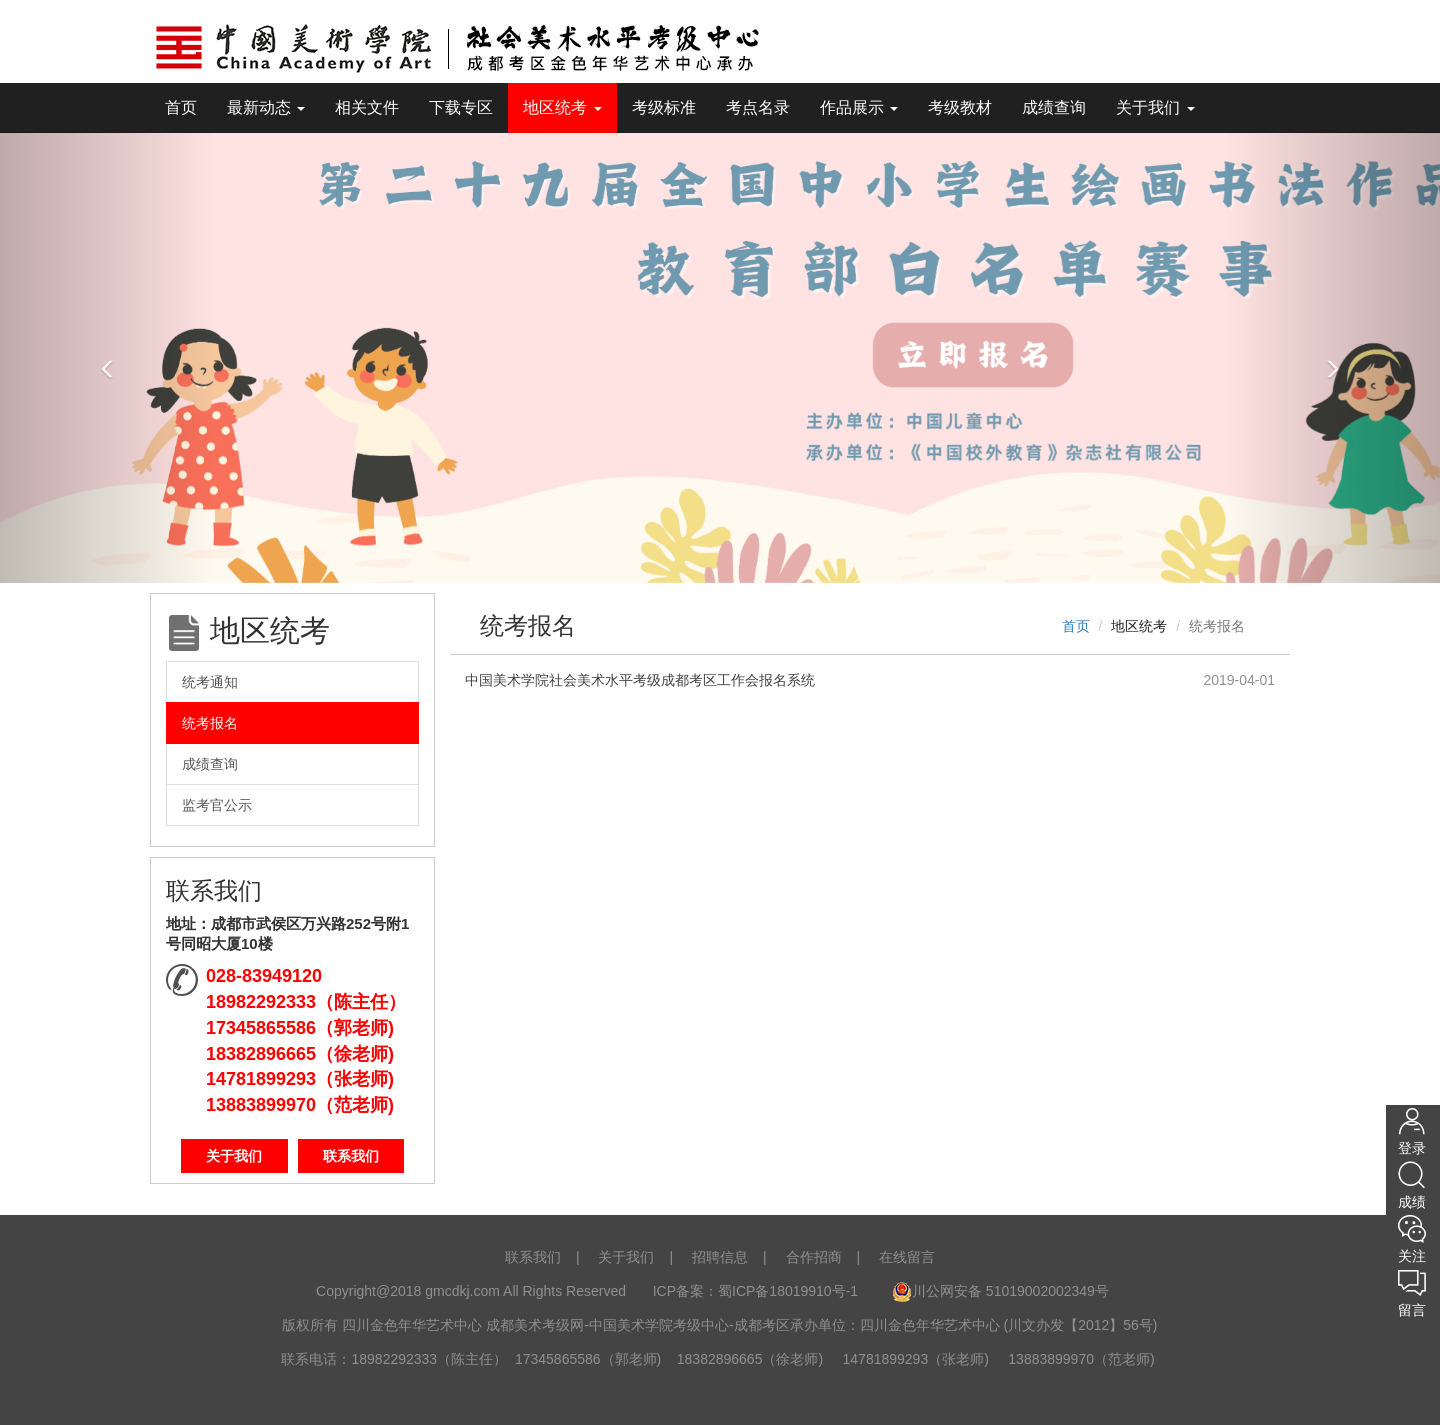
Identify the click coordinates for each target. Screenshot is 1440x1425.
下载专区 (461, 107)
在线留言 (907, 1257)
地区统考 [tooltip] (562, 107)
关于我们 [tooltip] (1155, 107)
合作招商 (814, 1257)
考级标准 (664, 107)
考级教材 (960, 107)
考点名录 (758, 107)
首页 (181, 107)
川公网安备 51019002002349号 (1000, 1292)
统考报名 (210, 723)
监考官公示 (217, 805)
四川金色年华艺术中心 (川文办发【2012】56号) (1009, 1325)
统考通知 (210, 682)
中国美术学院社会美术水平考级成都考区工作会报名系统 (640, 680)
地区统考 (1139, 626)
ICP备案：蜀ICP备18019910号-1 (757, 1291)
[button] (108, 357)
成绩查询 (1054, 107)
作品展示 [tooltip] (859, 107)
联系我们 (351, 1156)
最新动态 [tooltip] (266, 107)
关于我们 (234, 1156)
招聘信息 (720, 1257)
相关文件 (367, 107)
